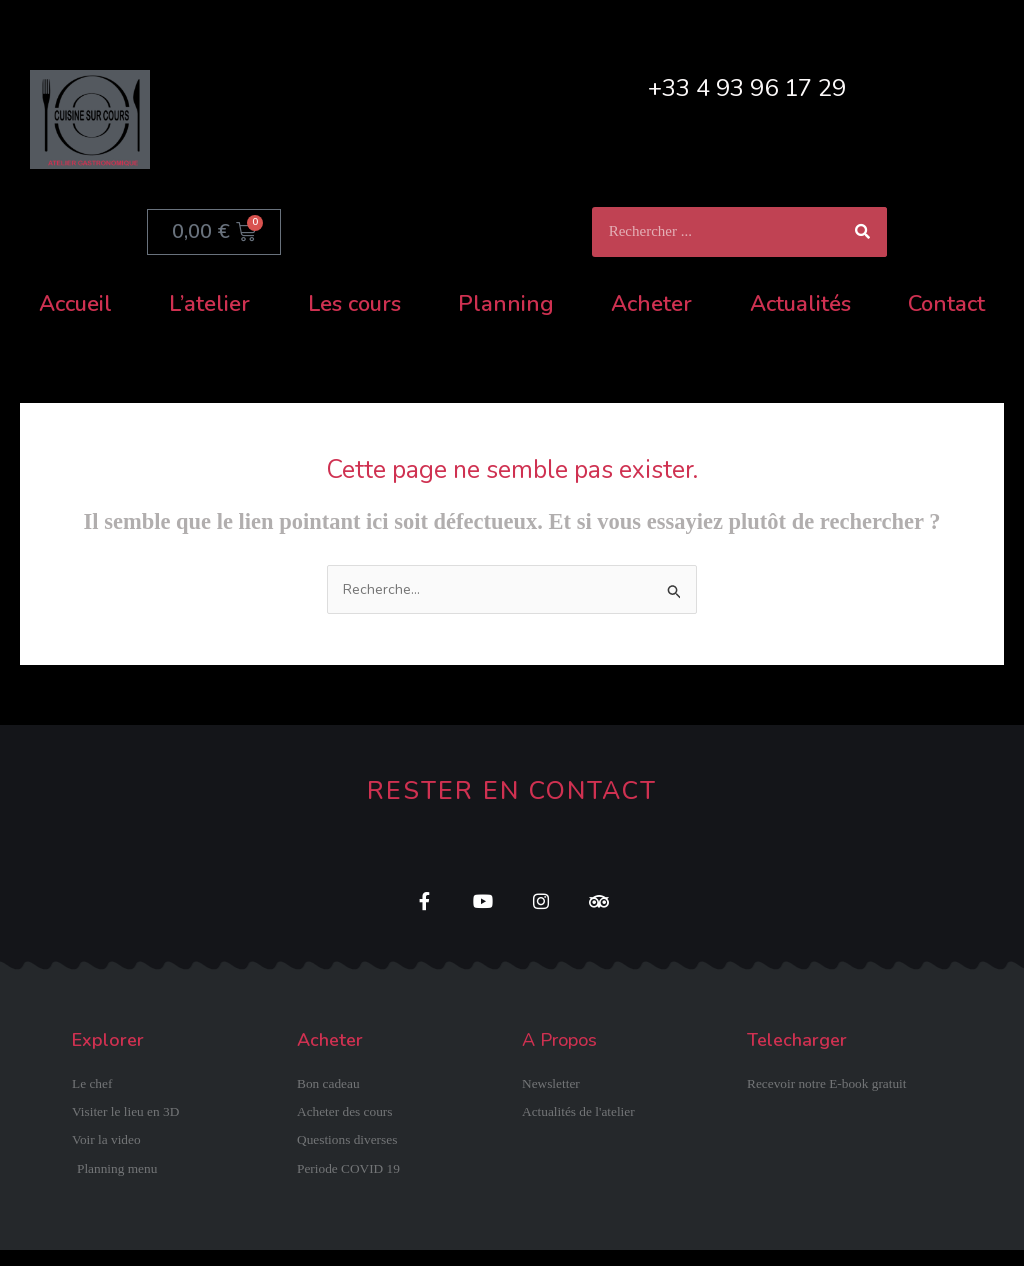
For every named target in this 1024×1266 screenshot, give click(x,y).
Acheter (651, 304)
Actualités (800, 304)
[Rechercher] (862, 232)
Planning (506, 304)
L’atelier (209, 304)
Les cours (354, 304)
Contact (946, 304)
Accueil (75, 304)
